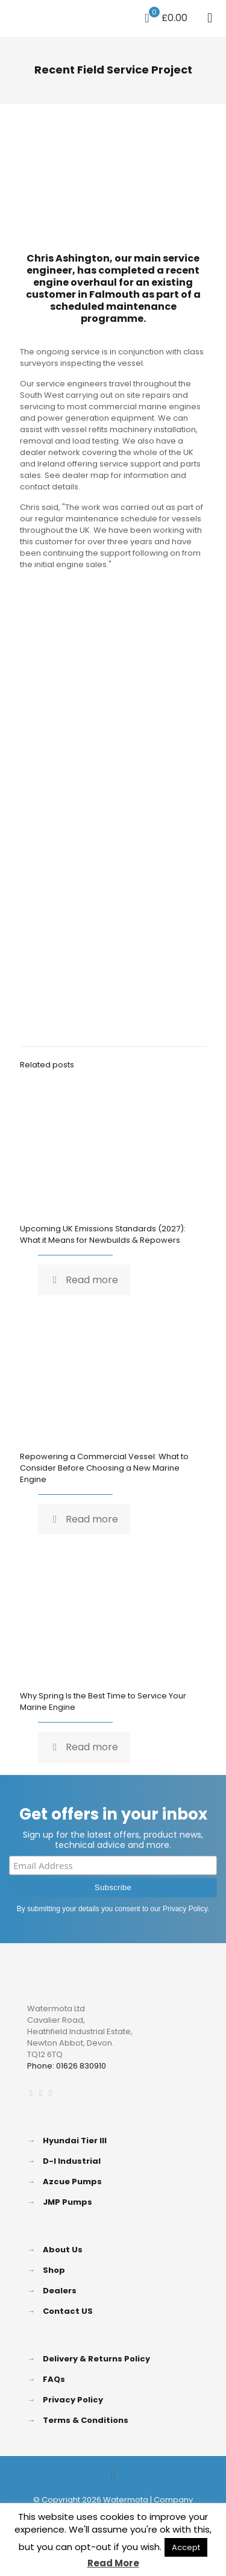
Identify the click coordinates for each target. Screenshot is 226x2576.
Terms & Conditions (85, 2420)
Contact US (68, 2311)
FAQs (54, 2379)
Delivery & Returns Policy (96, 2358)
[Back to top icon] (113, 2475)
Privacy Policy (185, 1909)
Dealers (60, 2290)
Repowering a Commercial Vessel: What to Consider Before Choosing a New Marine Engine (104, 1468)
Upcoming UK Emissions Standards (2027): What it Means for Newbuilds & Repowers (103, 1234)
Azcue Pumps (72, 2181)
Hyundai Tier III (75, 2140)
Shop (54, 2270)
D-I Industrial (72, 2161)
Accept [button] (186, 2547)
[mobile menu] (209, 18)
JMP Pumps (67, 2202)
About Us (63, 2249)
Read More (113, 2563)
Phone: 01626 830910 (66, 2066)
